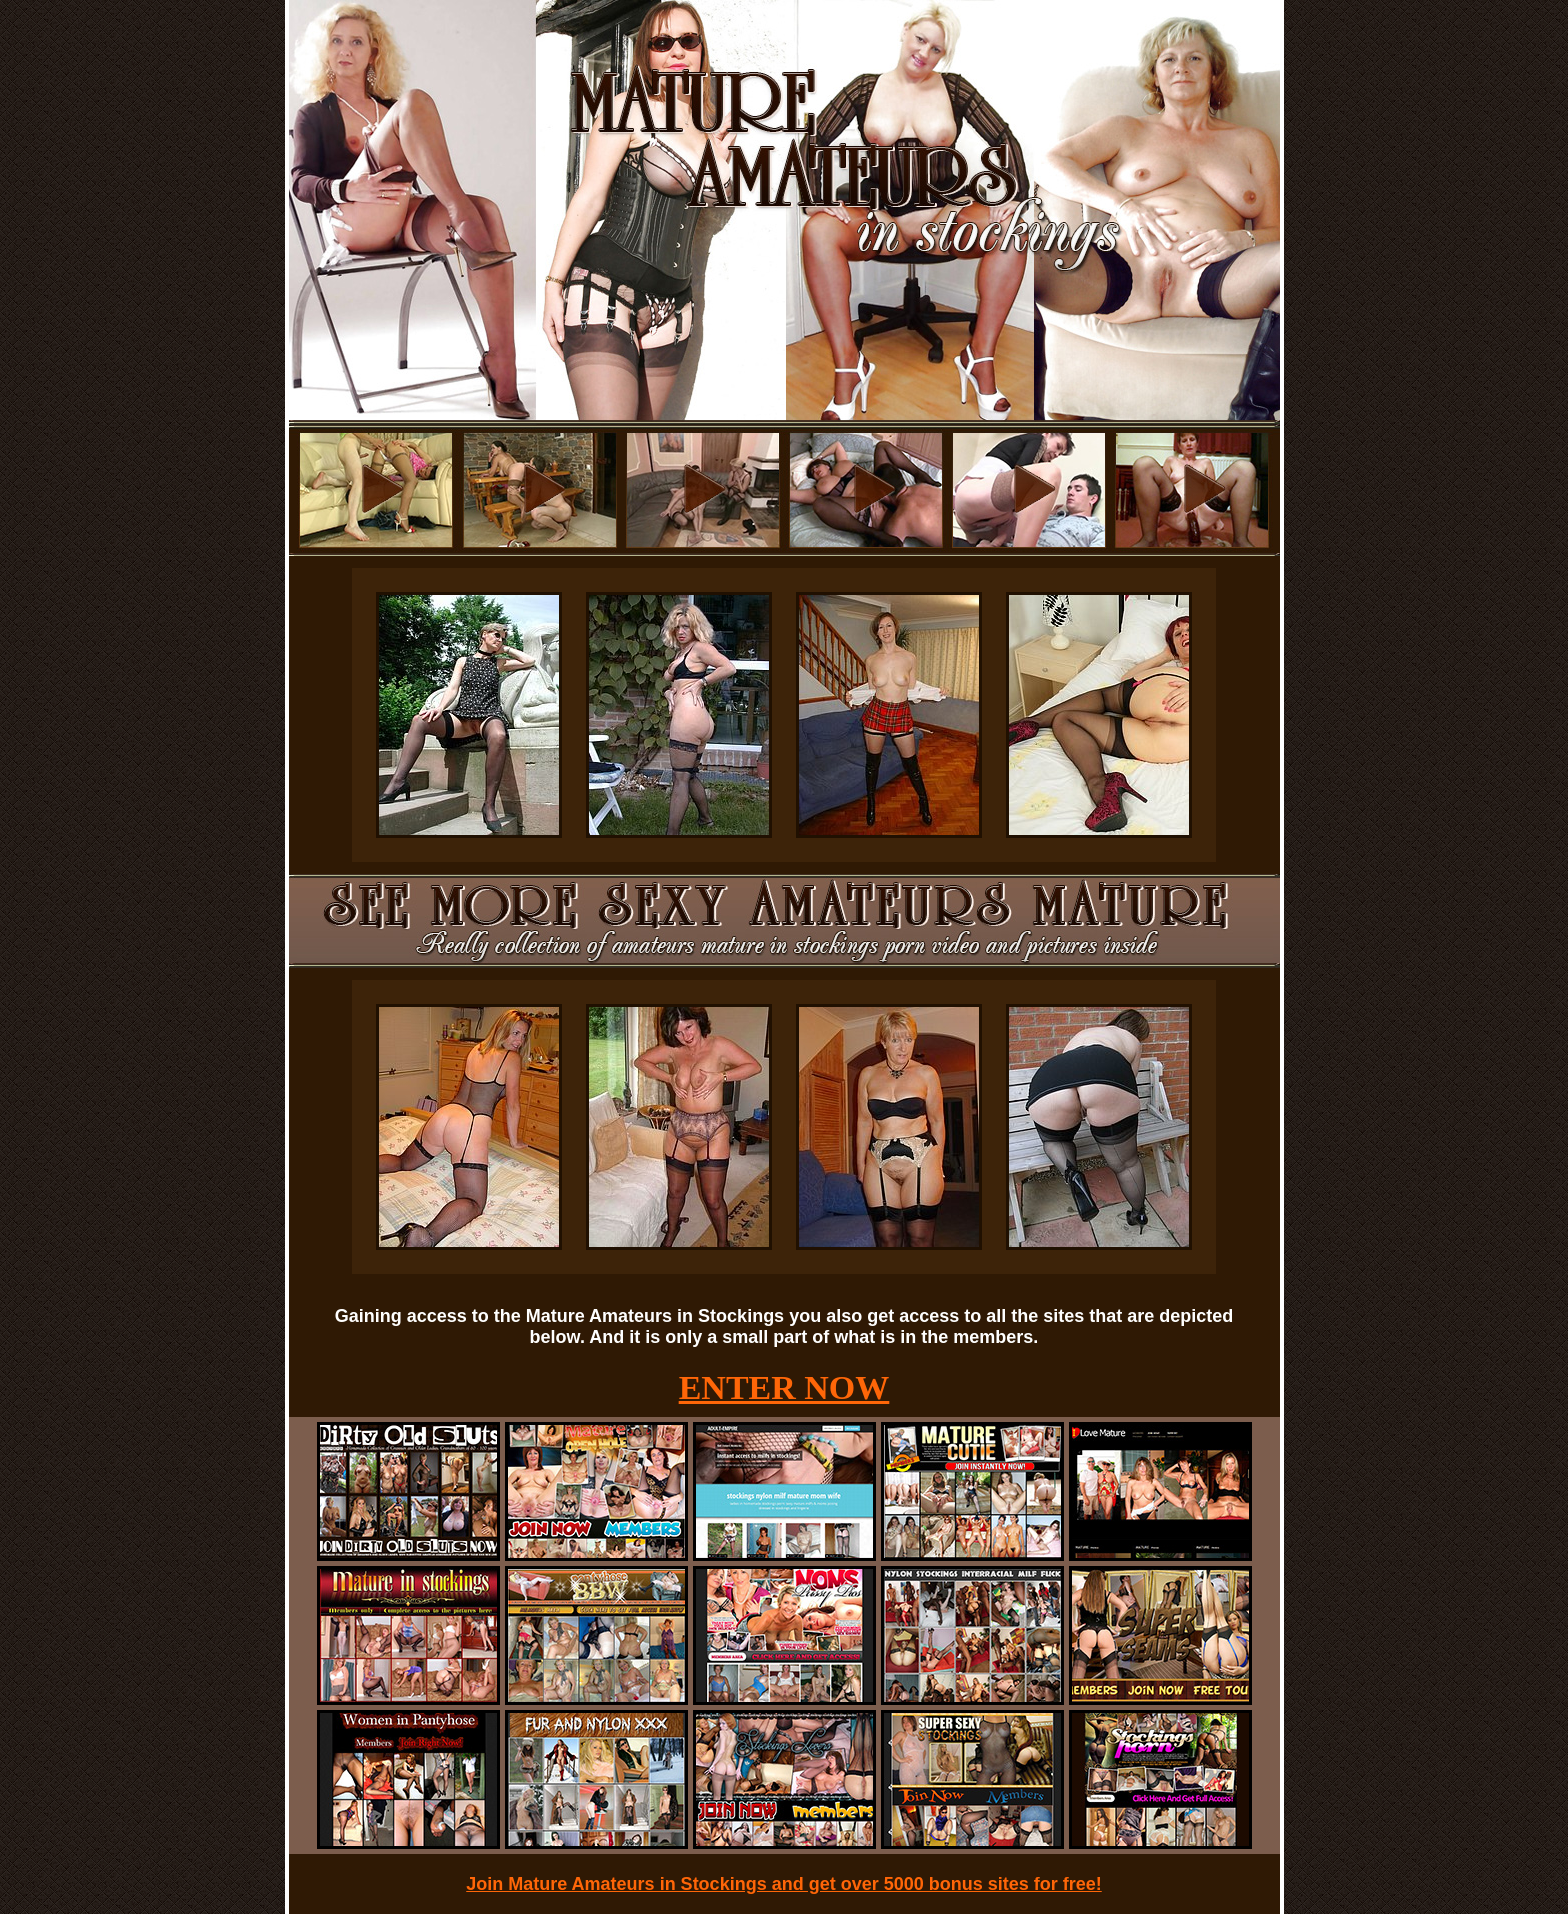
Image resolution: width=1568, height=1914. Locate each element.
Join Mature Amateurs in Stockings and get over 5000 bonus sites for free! (784, 1884)
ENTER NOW (784, 1387)
